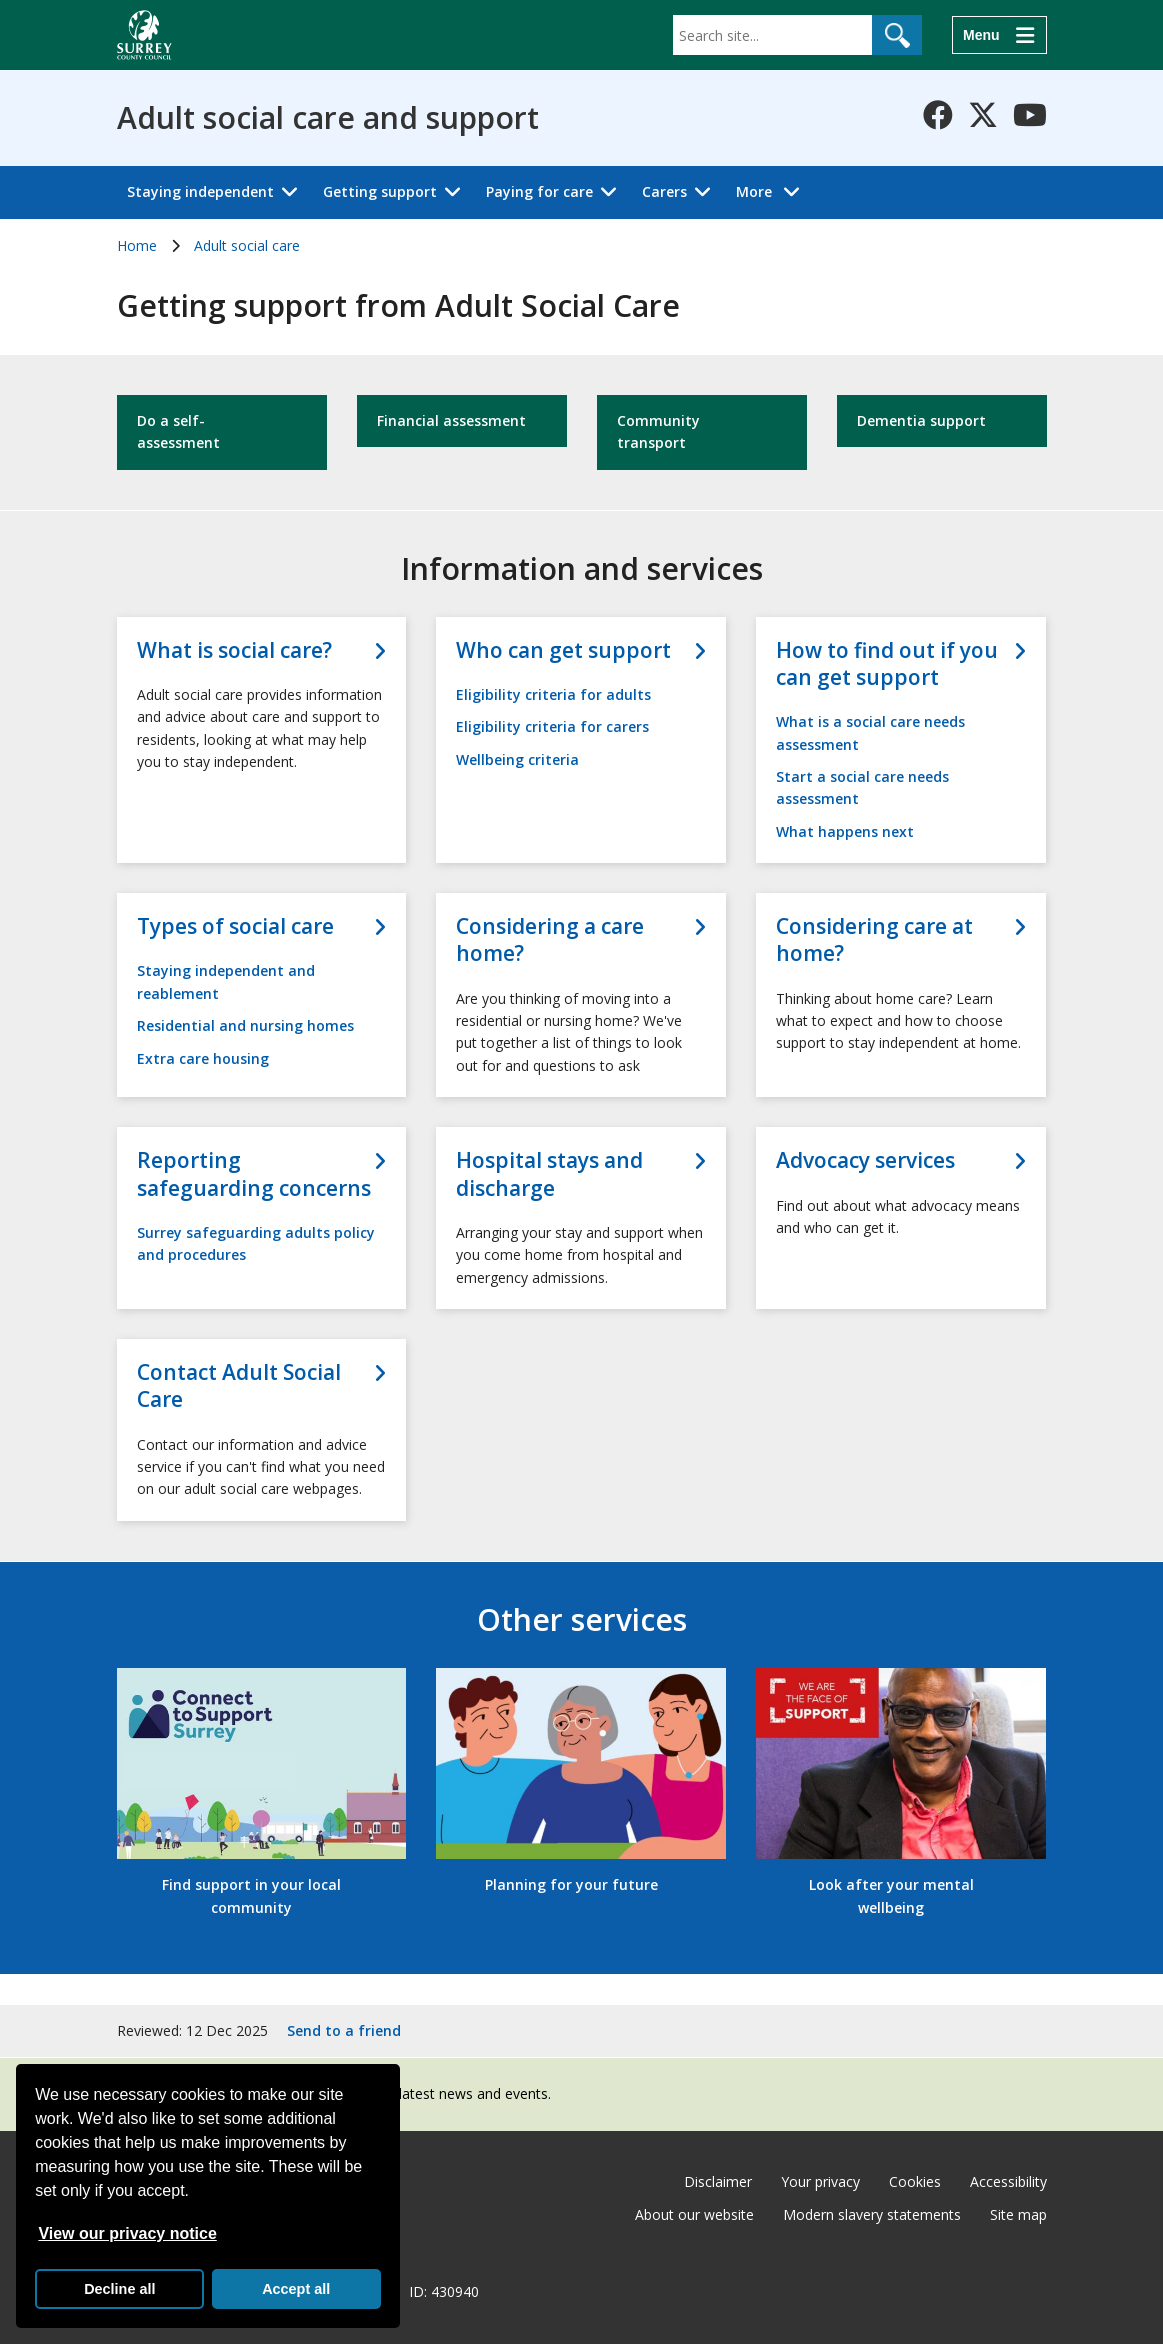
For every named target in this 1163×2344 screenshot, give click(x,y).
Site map (1018, 2214)
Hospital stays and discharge (549, 1174)
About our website (694, 2214)
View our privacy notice (127, 2233)
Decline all (119, 2289)
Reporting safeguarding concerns (254, 1174)
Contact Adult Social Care (239, 1386)
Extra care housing (203, 1058)
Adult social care (247, 245)
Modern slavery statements (872, 2214)
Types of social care (235, 926)
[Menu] (999, 35)
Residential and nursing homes (245, 1025)
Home (137, 245)
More (773, 190)
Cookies (915, 2181)
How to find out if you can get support (887, 664)
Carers (664, 191)
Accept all (296, 2289)
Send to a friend (344, 2030)
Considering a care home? (550, 940)
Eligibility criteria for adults (553, 694)
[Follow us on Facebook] (938, 115)
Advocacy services (865, 1160)
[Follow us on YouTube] (1030, 115)
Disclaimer (718, 2181)
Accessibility (1008, 2181)
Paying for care (539, 191)
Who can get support (563, 650)
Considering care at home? (874, 940)
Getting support (380, 191)
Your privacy (820, 2181)
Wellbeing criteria (517, 759)
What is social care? (234, 650)
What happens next (845, 831)
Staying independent (200, 191)
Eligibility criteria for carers (552, 726)
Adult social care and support (328, 118)
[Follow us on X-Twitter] (983, 115)
